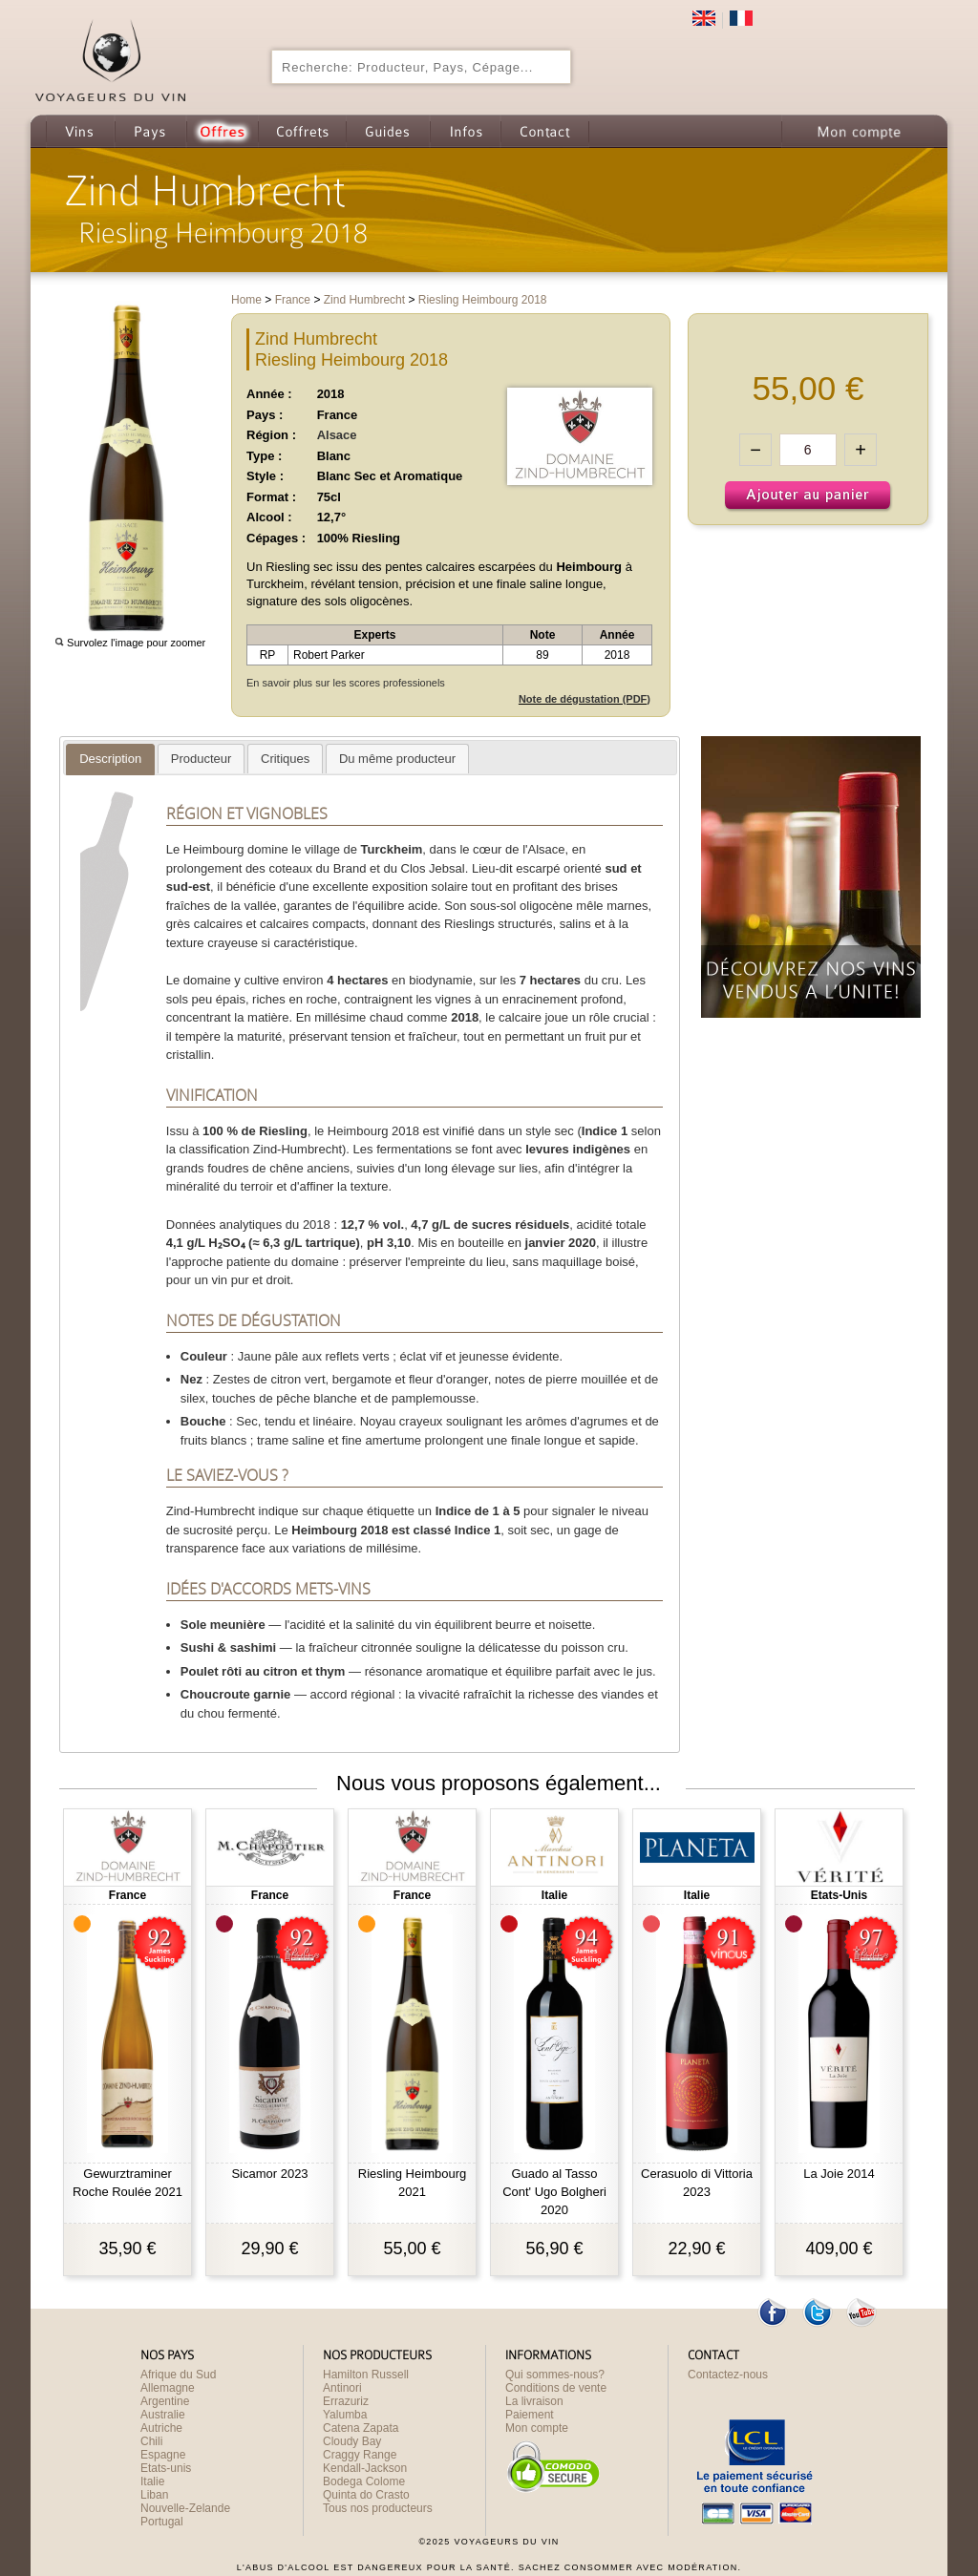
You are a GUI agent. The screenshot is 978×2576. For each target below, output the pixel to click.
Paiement (529, 2414)
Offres (222, 131)
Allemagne (167, 2388)
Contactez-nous (728, 2374)
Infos (465, 131)
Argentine (164, 2401)
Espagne (162, 2454)
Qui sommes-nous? (555, 2374)
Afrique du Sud (178, 2374)
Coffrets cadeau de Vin (302, 131)
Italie (152, 2481)
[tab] (110, 759)
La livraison (534, 2401)
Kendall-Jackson (365, 2468)
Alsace (337, 435)
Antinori (342, 2388)
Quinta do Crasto (366, 2495)
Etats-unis (165, 2468)
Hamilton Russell (366, 2374)
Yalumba (345, 2414)
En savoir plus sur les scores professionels (345, 682)
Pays (150, 131)
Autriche (161, 2428)
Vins (80, 131)
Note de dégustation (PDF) (584, 699)
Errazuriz (346, 2401)
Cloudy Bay (352, 2441)
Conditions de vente (555, 2388)
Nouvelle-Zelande (185, 2508)
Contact (544, 131)
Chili (151, 2441)
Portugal (161, 2521)
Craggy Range (359, 2454)
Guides (388, 131)
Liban (154, 2495)
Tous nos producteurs (378, 2508)
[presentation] (110, 759)
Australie (162, 2414)
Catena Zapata (360, 2428)
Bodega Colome (364, 2481)
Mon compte (857, 131)
